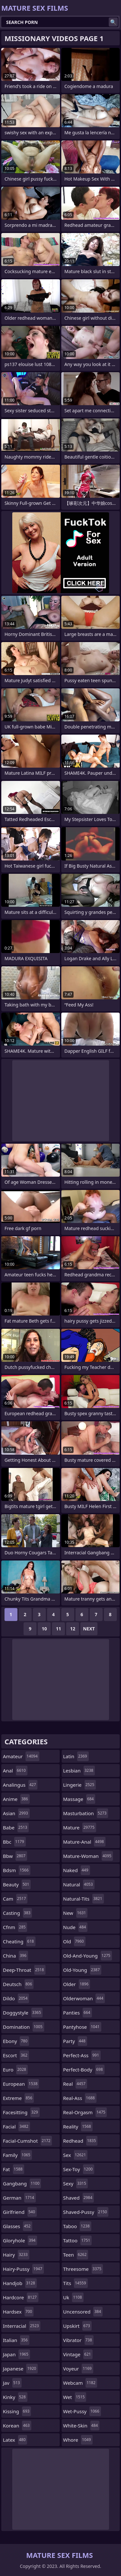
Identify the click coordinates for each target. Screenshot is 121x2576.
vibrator (78, 2340)
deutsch (18, 1984)
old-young (82, 1970)
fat (13, 2169)
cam (15, 1899)
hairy (16, 2255)
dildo (16, 1998)
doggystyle (23, 2012)
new (75, 1913)
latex (15, 2440)
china (15, 1955)
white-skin (81, 2425)
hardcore (20, 2297)
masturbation (85, 1813)
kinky (15, 2397)
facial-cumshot (27, 2141)
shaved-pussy (86, 2212)
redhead (80, 2141)
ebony (16, 2041)
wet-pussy (82, 2411)
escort (16, 2055)
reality (78, 2126)
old (74, 1941)
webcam (80, 2383)
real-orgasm (85, 2112)
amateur (21, 1756)
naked (76, 1870)
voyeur (78, 2368)
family (17, 2155)
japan (16, 2354)
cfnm (15, 1927)
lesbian (79, 1770)
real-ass (79, 2098)
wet (74, 2397)
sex (75, 2155)
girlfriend (20, 2212)
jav (12, 2383)
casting (17, 1913)
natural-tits (83, 1899)
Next (89, 1629)
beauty (17, 1884)
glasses (17, 2226)
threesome (83, 2269)
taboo (77, 2226)
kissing (17, 2411)
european (21, 2084)
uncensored (83, 2311)
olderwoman (84, 1998)
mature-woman (88, 1856)
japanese (20, 2368)
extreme (18, 2098)
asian (16, 1813)
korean (17, 2425)
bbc (14, 1842)
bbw (15, 1856)
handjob (20, 2283)
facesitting (21, 2112)
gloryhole (20, 2240)
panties (77, 2012)
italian (16, 2340)
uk (73, 2297)
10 (44, 1629)
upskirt (77, 2326)
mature (79, 1827)
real (75, 2084)
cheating (19, 1941)
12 (72, 1629)
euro (15, 2069)
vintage (78, 2354)
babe (16, 1827)
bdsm (16, 1870)
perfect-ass (82, 2055)
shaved (78, 2198)
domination (23, 2027)
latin (76, 1756)
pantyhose (82, 2027)
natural (79, 1884)
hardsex (18, 2311)
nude (75, 1927)
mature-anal (84, 1842)
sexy (75, 2183)
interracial (21, 2326)
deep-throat (24, 1970)
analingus (20, 1785)
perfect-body (84, 2069)
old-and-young (87, 1955)
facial (16, 2126)
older (76, 1984)
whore (78, 2440)
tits (75, 2283)
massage (79, 1799)
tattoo (77, 2240)
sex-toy (79, 2169)
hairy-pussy (23, 2269)
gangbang (22, 2183)
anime (16, 1799)
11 (58, 1629)
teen (75, 2255)
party (75, 2041)
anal (15, 1770)
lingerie (79, 1785)
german (19, 2198)
